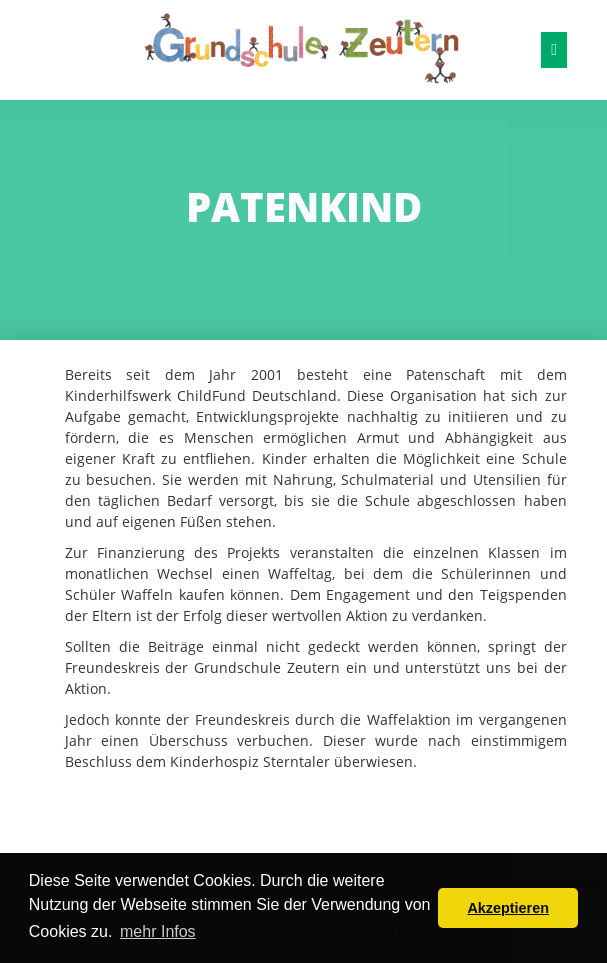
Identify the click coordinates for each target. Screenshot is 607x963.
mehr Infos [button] (158, 931)
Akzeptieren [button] (508, 908)
